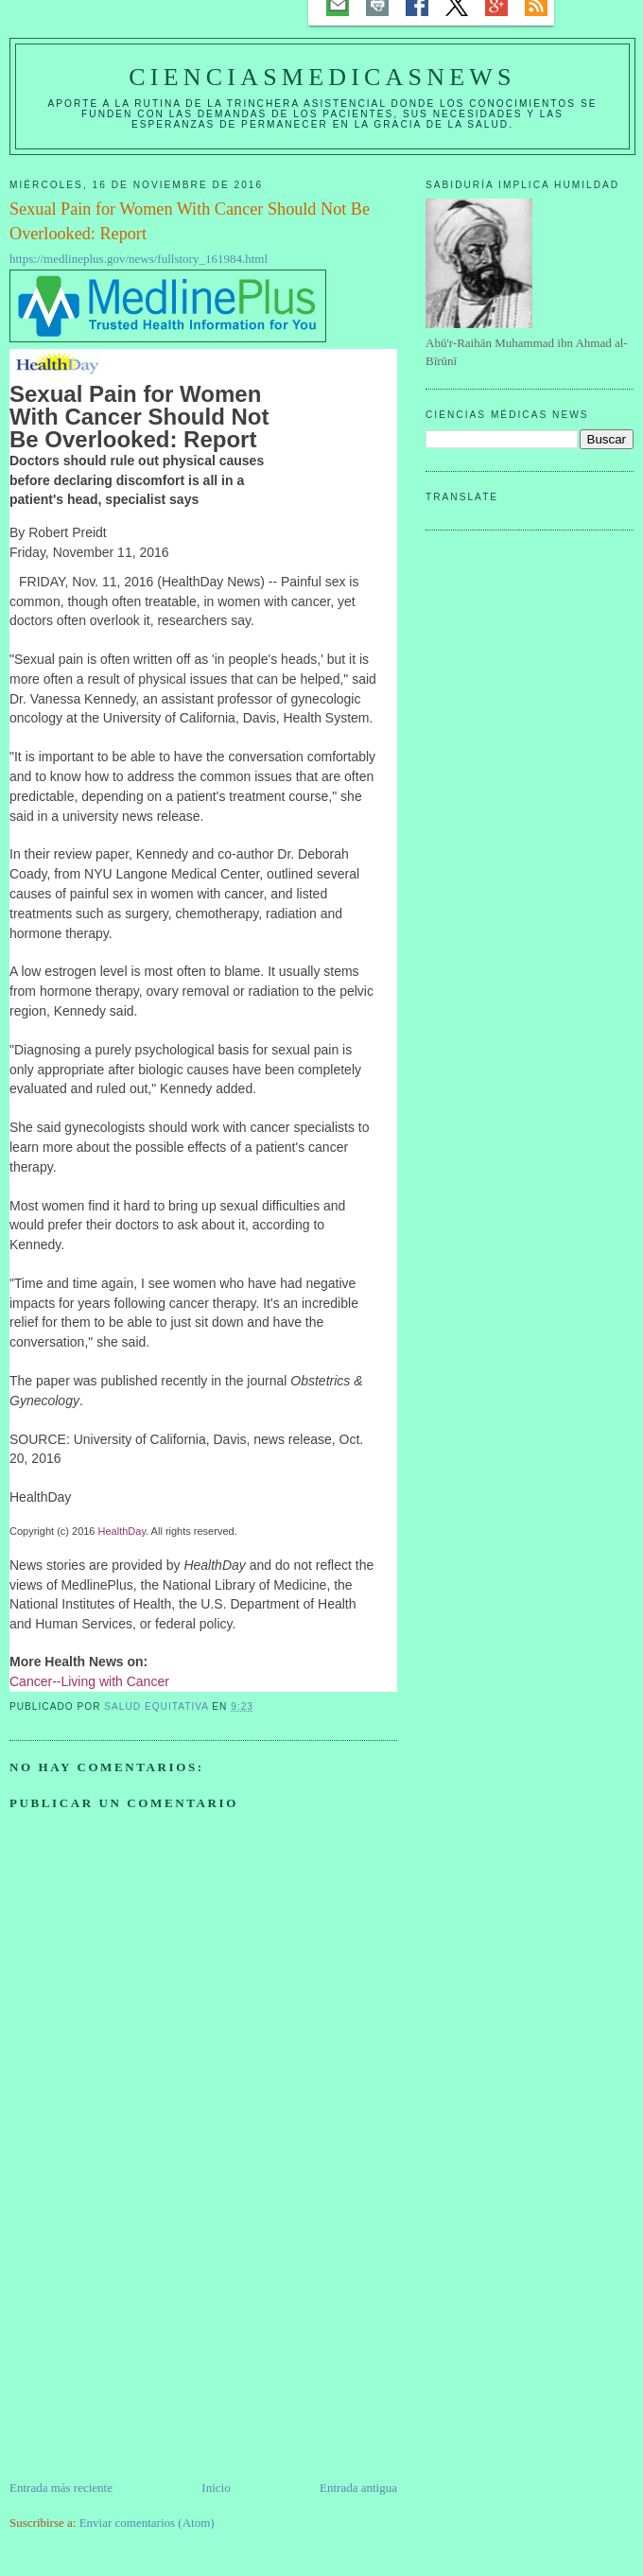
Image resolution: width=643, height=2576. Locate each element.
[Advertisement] (151, 2346)
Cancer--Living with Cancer (89, 1681)
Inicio (215, 2487)
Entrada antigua (358, 2487)
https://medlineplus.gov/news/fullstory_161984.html (138, 259)
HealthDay (122, 1531)
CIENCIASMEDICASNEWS (322, 77)
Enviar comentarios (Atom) (147, 2522)
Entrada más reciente (61, 2487)
